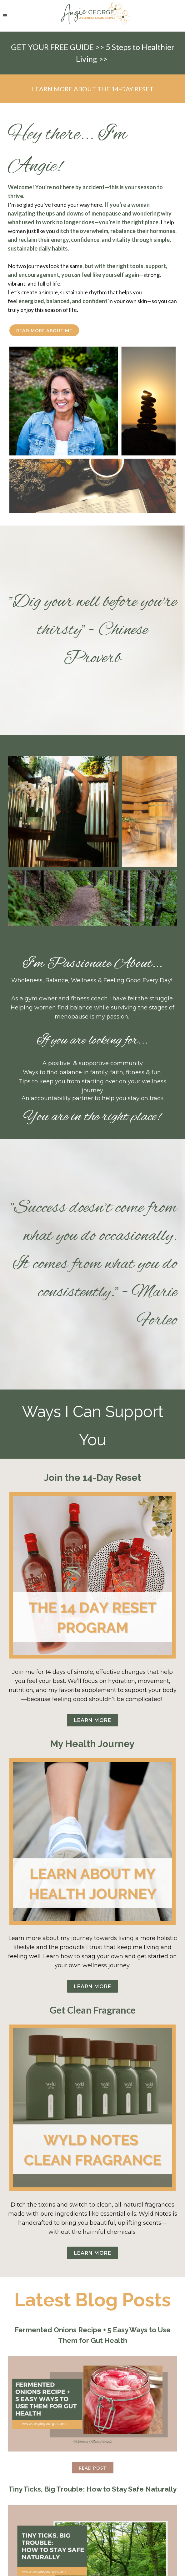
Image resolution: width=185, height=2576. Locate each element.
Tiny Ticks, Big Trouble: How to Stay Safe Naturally (92, 2489)
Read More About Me (44, 330)
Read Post (93, 2468)
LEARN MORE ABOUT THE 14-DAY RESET (92, 89)
